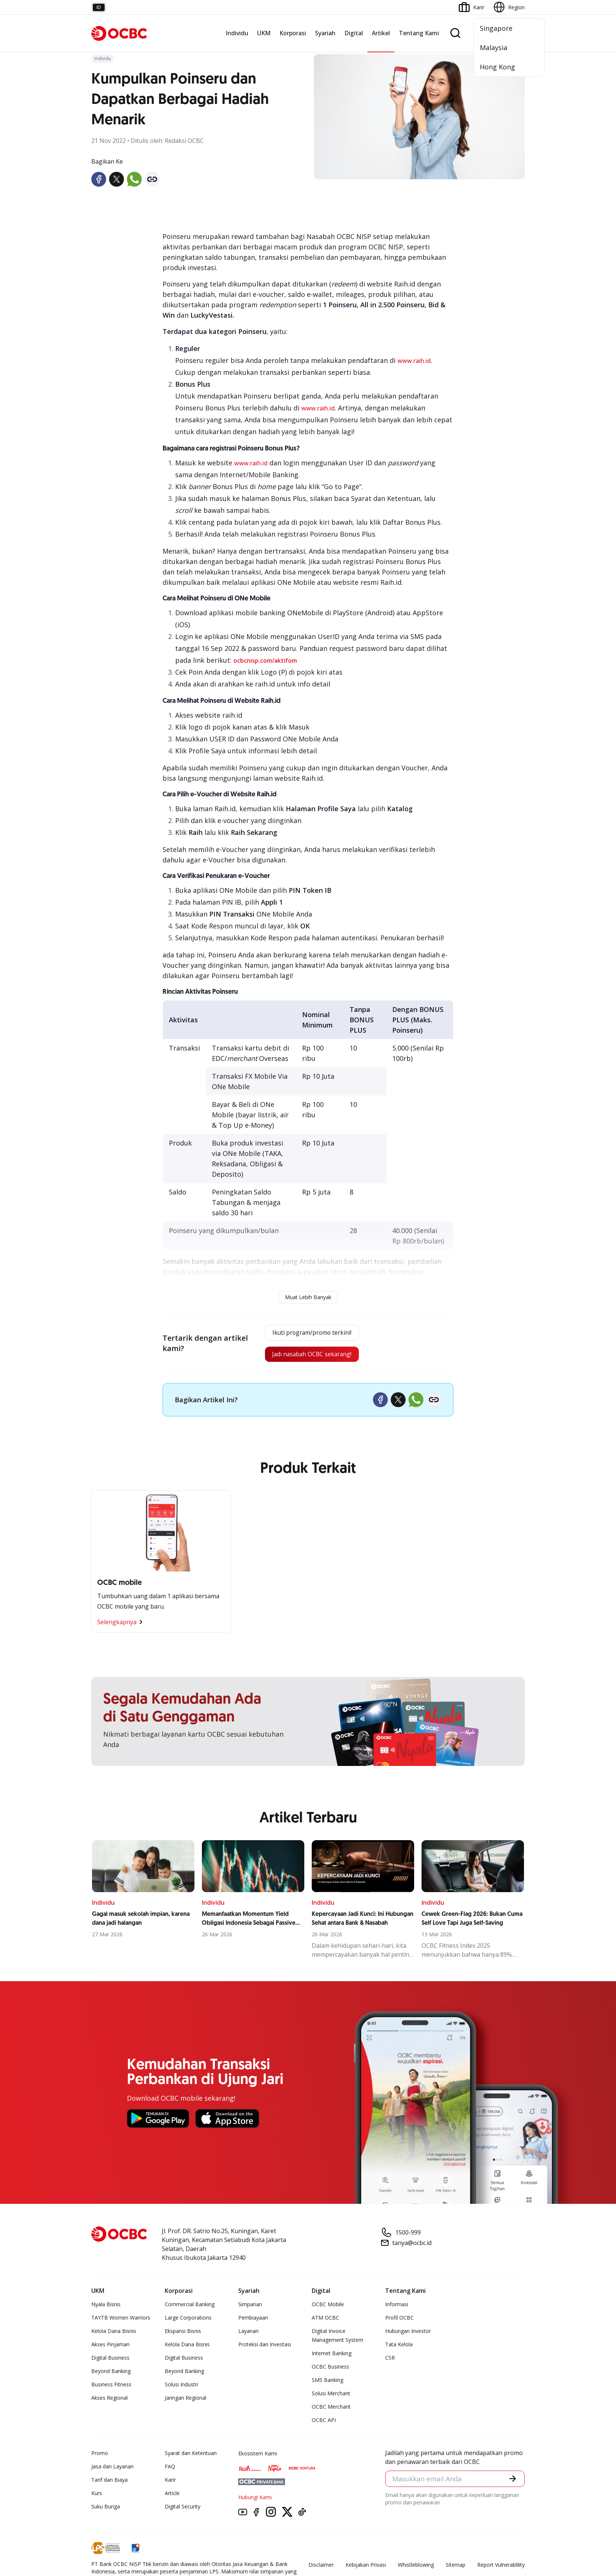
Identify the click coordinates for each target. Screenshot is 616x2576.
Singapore (496, 28)
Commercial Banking (189, 2309)
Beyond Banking (111, 2376)
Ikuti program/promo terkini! (310, 1334)
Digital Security (182, 2511)
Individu (237, 33)
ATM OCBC (325, 2322)
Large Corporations (188, 2322)
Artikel (381, 33)
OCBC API (324, 2425)
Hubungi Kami (255, 2502)
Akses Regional (109, 2402)
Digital (353, 33)
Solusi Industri (181, 2389)
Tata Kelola (399, 2349)
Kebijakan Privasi (365, 2569)
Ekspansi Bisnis (183, 2336)
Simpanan (250, 2309)
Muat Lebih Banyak (308, 1297)
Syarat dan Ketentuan (191, 2458)
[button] (512, 2485)
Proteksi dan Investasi (264, 2349)
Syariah (325, 33)
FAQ (170, 2471)
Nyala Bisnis (106, 2309)
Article (172, 2498)
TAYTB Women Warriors (120, 2322)
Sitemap (455, 2569)
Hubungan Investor (408, 2336)
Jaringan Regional (185, 2402)
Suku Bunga (105, 2511)
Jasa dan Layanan (112, 2471)
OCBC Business (330, 2371)
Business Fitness (111, 2389)
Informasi (396, 2309)
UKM (264, 33)
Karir (170, 2484)
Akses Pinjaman (110, 2349)
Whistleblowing (416, 2569)
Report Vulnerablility (501, 2569)
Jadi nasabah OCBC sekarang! (309, 1358)
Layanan (248, 2336)
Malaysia (493, 47)
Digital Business (110, 2362)
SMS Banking (327, 2385)
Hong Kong (497, 66)
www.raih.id (414, 361)
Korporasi (292, 33)
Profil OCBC (399, 2322)
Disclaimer (321, 2569)
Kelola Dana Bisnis (113, 2336)
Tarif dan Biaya (109, 2484)
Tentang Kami (419, 33)
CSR (390, 2362)
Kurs (96, 2498)
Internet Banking (331, 2358)
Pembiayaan (253, 2322)
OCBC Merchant (331, 2411)
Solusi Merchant (331, 2398)
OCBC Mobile (328, 2309)
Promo (99, 2458)
